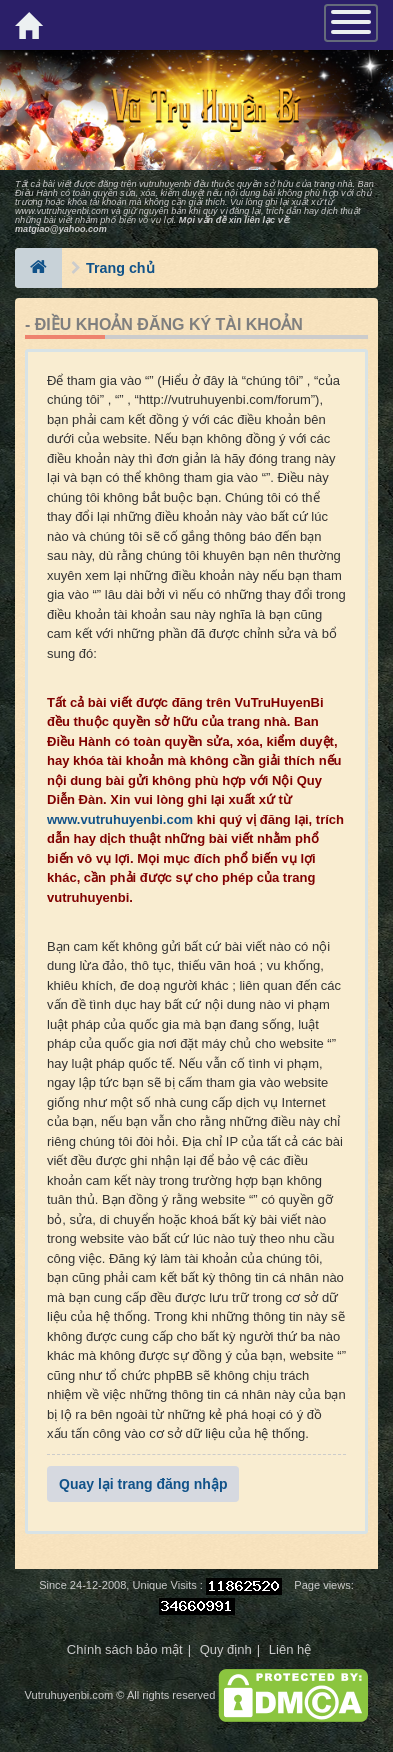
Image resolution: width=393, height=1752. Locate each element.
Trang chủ (120, 268)
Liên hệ (290, 1649)
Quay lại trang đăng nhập (143, 1484)
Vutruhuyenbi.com (69, 1695)
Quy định (226, 1649)
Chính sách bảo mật (125, 1649)
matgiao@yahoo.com (61, 229)
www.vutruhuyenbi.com (62, 211)
